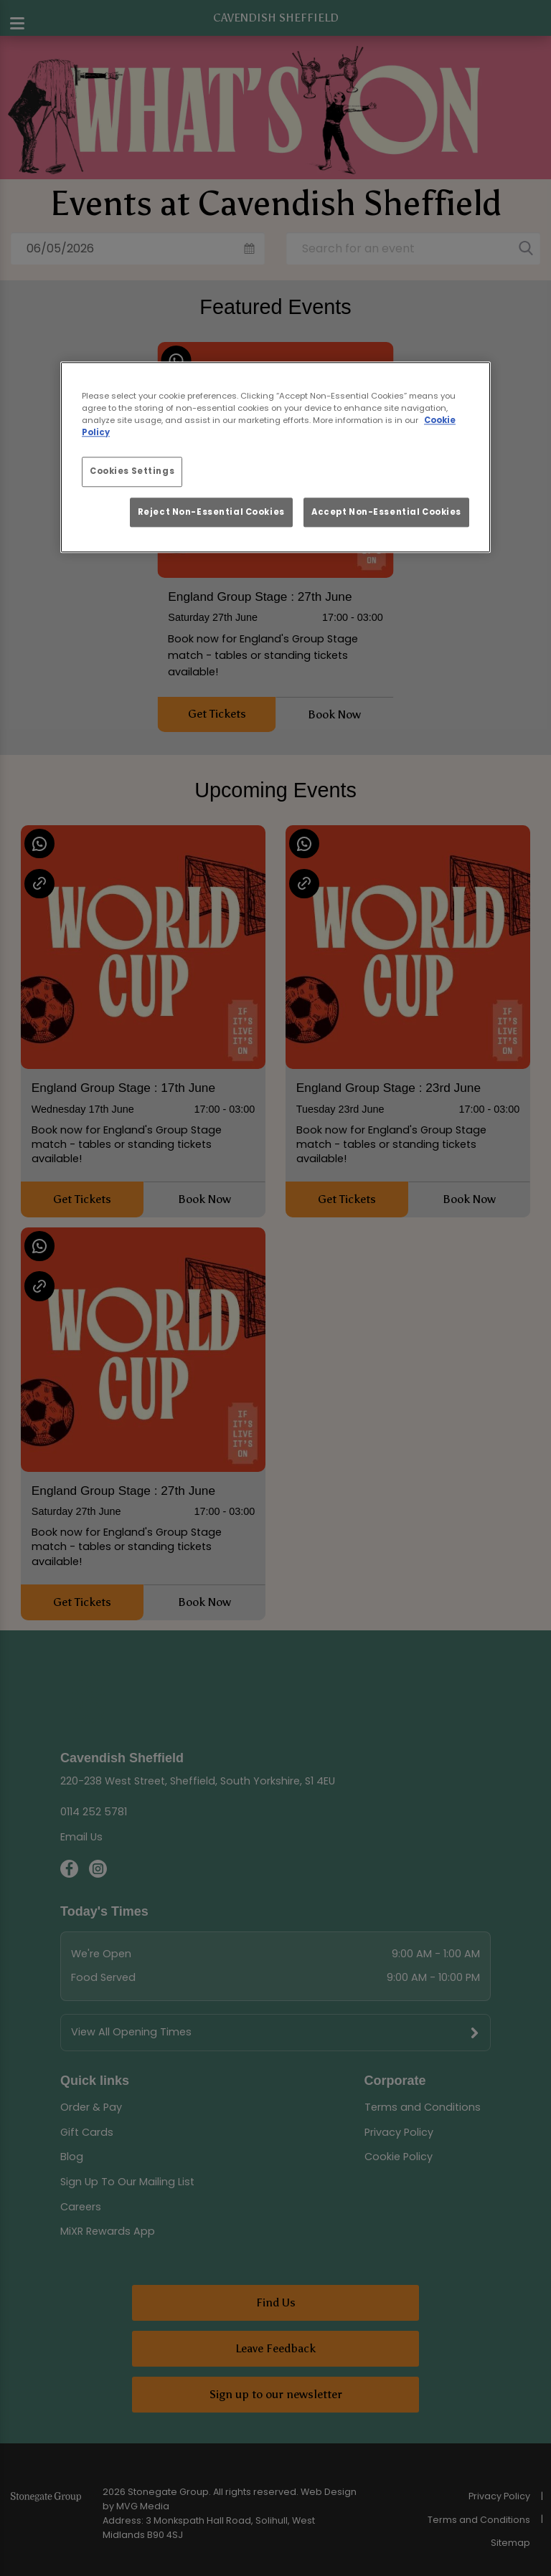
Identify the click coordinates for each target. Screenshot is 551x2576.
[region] (275, 457)
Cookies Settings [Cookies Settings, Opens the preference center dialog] (132, 471)
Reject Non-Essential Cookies (211, 512)
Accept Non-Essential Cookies (386, 512)
